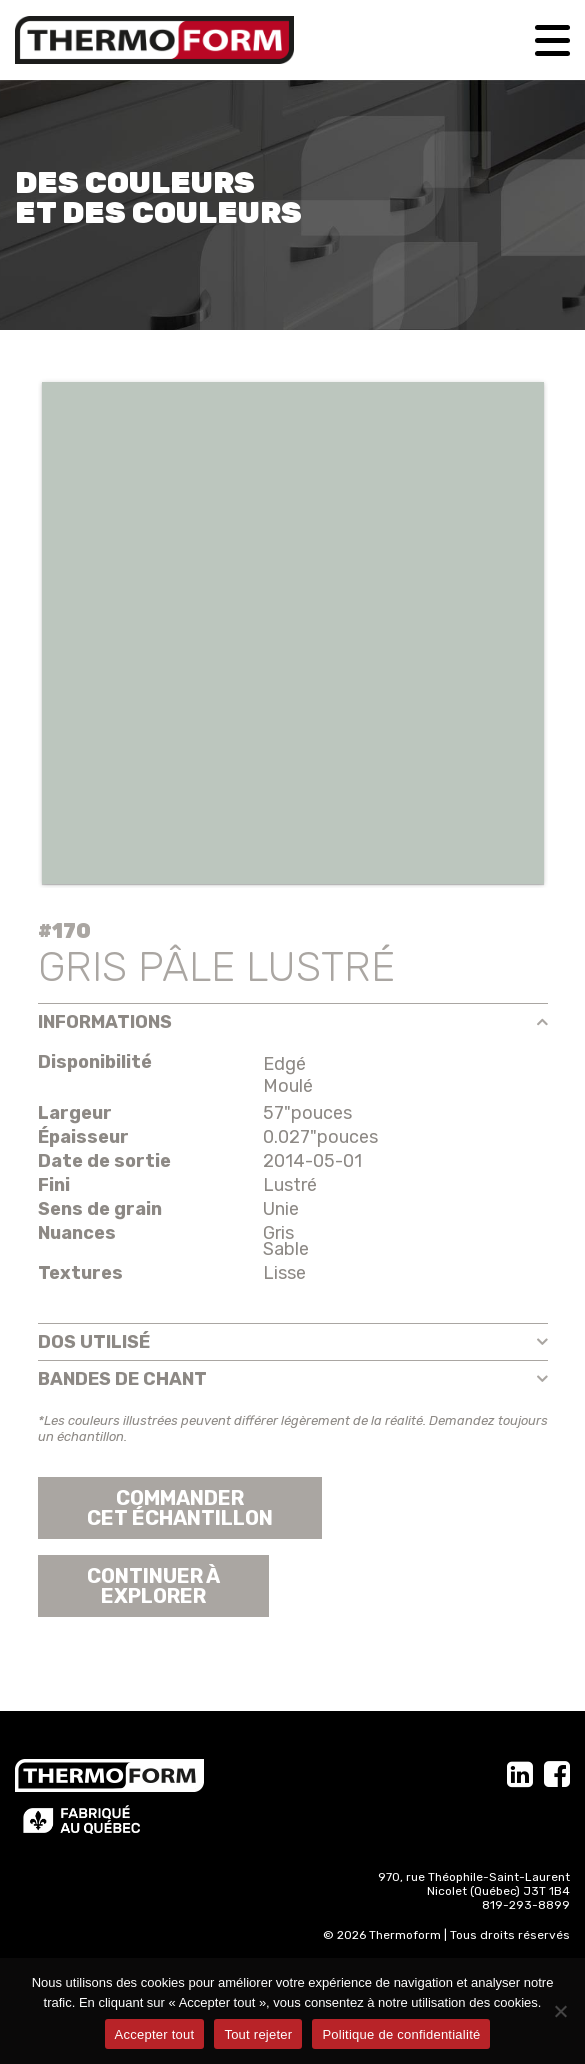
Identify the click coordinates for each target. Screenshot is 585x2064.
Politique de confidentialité (401, 2034)
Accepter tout (155, 2034)
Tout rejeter (258, 2034)
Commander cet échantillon (180, 1508)
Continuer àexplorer (153, 1586)
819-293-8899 (526, 1905)
